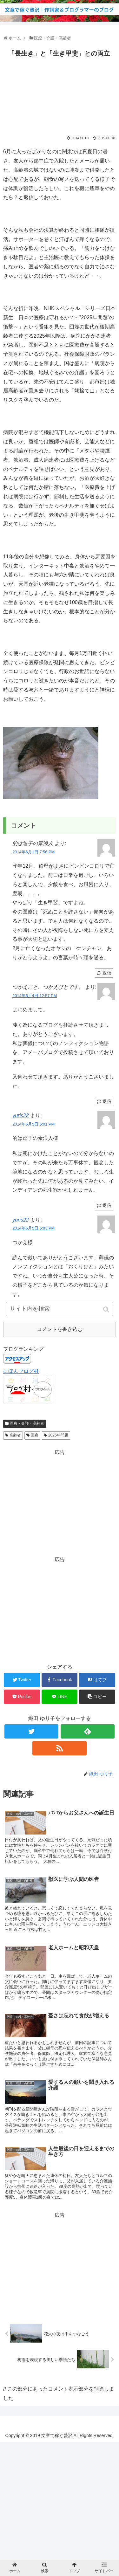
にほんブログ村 (21, 1371)
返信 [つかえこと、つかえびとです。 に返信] (106, 1101)
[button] (107, 1309)
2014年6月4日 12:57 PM (34, 995)
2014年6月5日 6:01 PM (33, 1124)
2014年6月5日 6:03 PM (33, 1228)
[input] (59, 1309)
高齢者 (15, 1435)
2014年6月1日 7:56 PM (33, 852)
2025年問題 (58, 1435)
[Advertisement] (59, 95)
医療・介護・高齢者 (27, 1423)
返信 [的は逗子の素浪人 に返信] (106, 972)
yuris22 (20, 1115)
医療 (34, 1435)
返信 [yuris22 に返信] (106, 1205)
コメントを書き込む (60, 1329)
